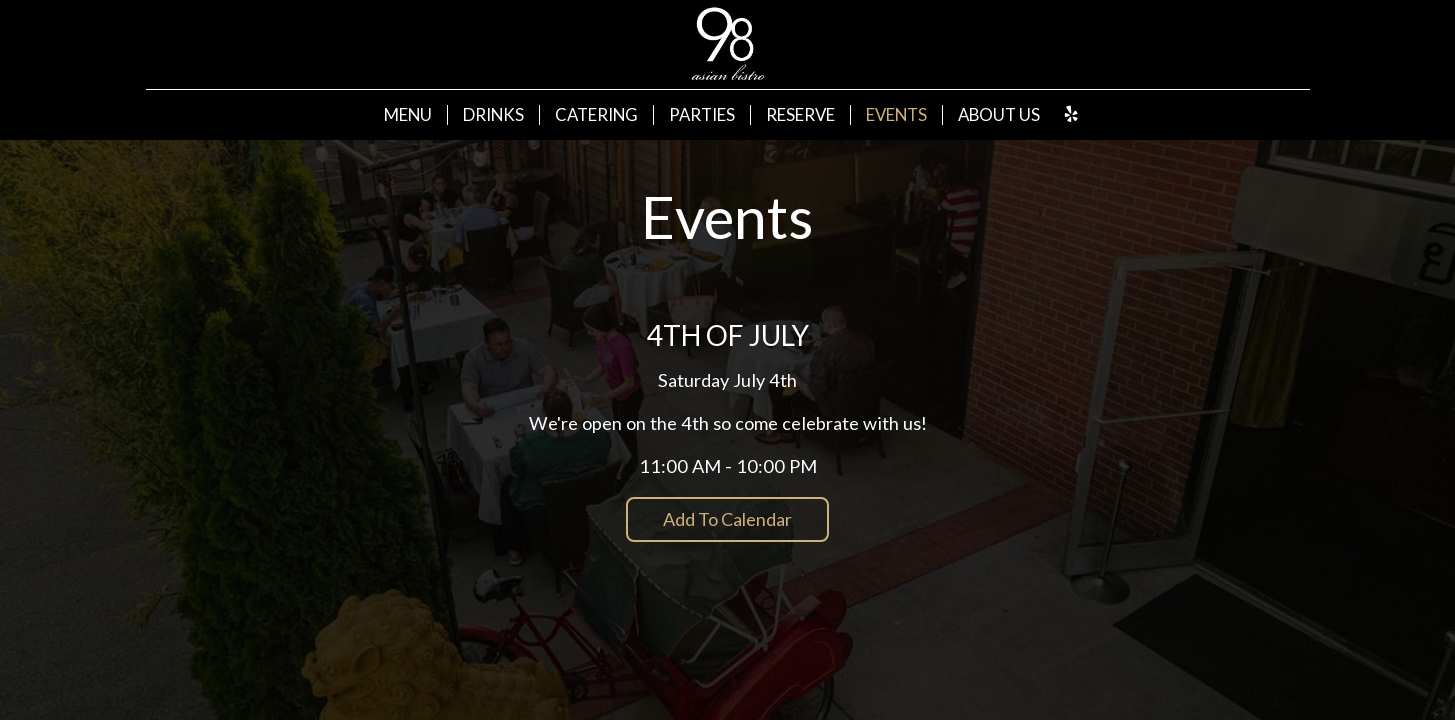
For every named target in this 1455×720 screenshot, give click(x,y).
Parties (702, 115)
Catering (596, 115)
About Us (999, 115)
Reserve (800, 115)
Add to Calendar (727, 519)
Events (896, 115)
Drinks (493, 115)
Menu (408, 115)
